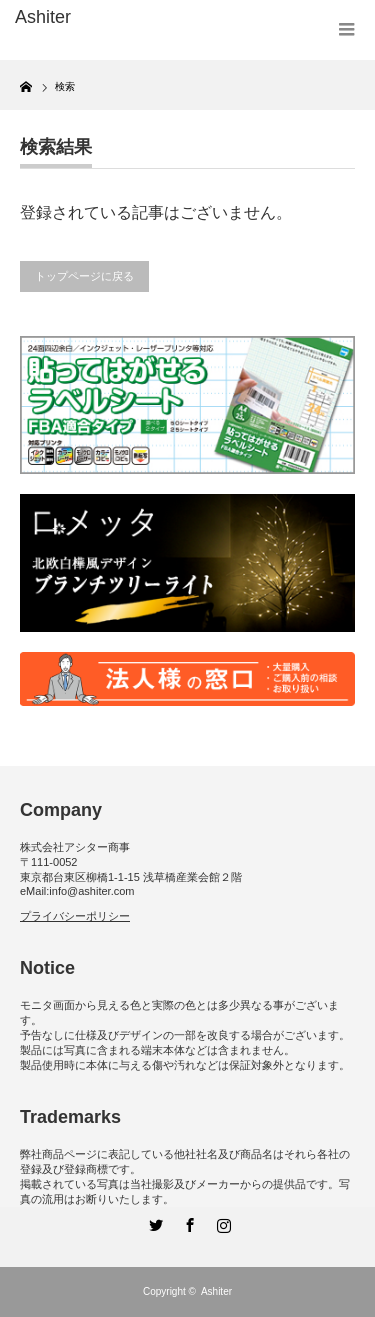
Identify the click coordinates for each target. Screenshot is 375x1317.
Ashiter (216, 1291)
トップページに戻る (84, 276)
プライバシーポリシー (75, 916)
